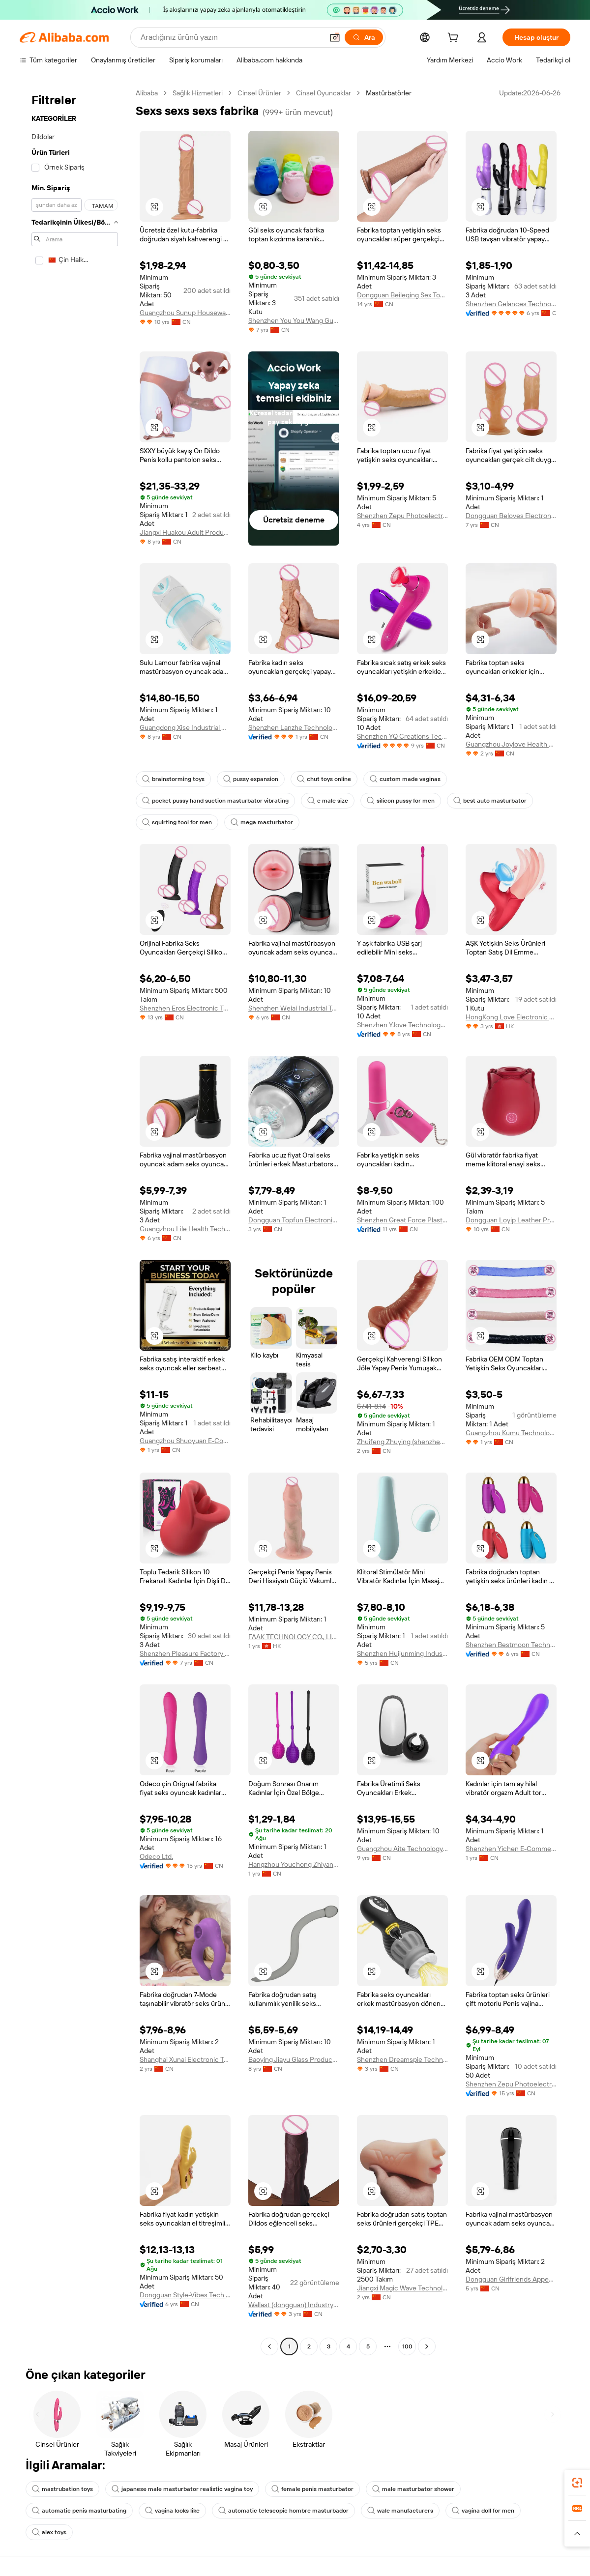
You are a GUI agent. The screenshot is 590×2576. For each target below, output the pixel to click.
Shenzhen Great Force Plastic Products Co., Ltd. (402, 1220)
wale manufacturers (400, 2511)
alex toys (49, 2532)
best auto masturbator (490, 801)
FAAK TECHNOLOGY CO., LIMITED (293, 1637)
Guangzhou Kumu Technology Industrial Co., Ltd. (511, 1433)
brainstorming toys (173, 779)
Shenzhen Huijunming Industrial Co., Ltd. (402, 1653)
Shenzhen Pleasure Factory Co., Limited (185, 1653)
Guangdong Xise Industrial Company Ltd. (185, 727)
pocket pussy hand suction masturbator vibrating (215, 801)
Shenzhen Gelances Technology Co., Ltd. (511, 304)
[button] (335, 37)
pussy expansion (250, 779)
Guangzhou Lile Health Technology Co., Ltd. (185, 1229)
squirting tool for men (177, 822)
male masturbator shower (413, 2489)
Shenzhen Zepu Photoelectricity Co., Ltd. (402, 516)
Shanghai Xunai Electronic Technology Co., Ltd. (185, 2059)
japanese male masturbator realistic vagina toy (182, 2489)
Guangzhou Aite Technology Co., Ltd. (402, 1848)
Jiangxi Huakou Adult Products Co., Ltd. (185, 532)
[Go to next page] (427, 2346)
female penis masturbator (312, 2489)
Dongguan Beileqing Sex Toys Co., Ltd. (402, 295)
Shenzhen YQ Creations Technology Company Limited (402, 736)
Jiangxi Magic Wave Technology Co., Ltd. (402, 2288)
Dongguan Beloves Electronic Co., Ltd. (511, 516)
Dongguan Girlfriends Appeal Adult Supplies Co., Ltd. (511, 2279)
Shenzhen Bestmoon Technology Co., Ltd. (511, 1645)
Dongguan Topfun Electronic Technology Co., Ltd (293, 1220)
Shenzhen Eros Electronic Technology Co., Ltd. (185, 1008)
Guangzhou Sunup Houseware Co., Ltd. (185, 313)
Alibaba (147, 93)
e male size (327, 801)
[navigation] (75, 1221)
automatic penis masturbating (79, 2511)
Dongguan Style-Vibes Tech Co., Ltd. (185, 2295)
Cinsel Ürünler (259, 93)
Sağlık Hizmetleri (198, 93)
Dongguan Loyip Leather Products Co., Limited (511, 1220)
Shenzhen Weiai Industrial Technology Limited (293, 1008)
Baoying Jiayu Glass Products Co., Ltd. (293, 2059)
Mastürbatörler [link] (389, 93)
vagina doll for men (483, 2511)
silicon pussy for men (401, 801)
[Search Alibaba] (231, 37)
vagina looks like (172, 2511)
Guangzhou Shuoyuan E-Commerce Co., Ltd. (185, 1441)
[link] (577, 2482)
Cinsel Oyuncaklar (323, 93)
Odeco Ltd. (156, 1856)
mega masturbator (262, 822)
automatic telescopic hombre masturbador (283, 2511)
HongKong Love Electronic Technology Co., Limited (511, 1017)
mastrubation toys (62, 2489)
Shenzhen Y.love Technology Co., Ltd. (402, 1025)
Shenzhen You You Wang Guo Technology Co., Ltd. (293, 320)
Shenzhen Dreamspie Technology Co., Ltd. (402, 2059)
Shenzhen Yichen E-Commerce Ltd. (511, 1848)
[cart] (454, 39)
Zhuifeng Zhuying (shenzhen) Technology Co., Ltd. (402, 1442)
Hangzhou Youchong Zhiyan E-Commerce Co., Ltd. (293, 1864)
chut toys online (324, 779)
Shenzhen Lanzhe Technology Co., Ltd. (293, 727)
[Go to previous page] (269, 2346)
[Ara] (364, 37)
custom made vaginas (405, 779)
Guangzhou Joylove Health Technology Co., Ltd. (511, 744)
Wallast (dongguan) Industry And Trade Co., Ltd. (293, 2305)
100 (407, 2346)
